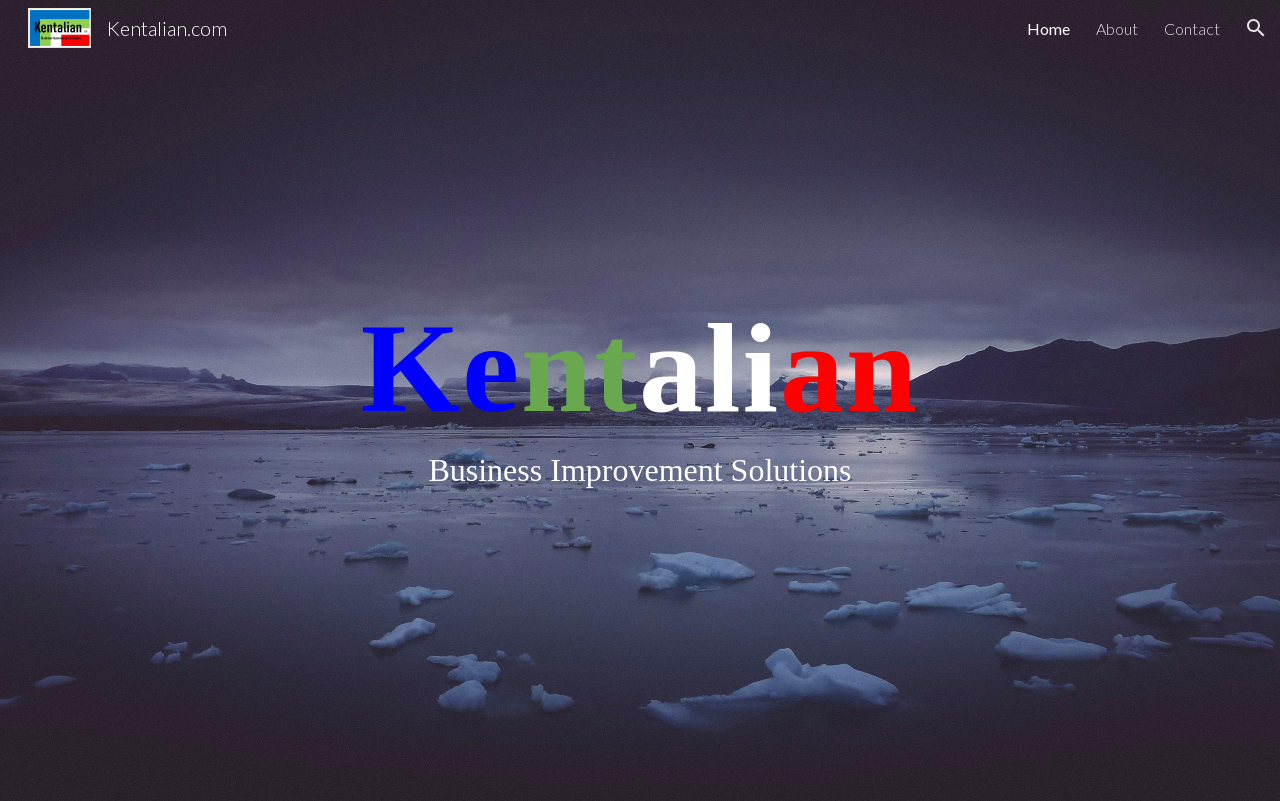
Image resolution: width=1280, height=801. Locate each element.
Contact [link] (1192, 28)
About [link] (1117, 28)
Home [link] (1048, 28)
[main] (639, 400)
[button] (1256, 28)
